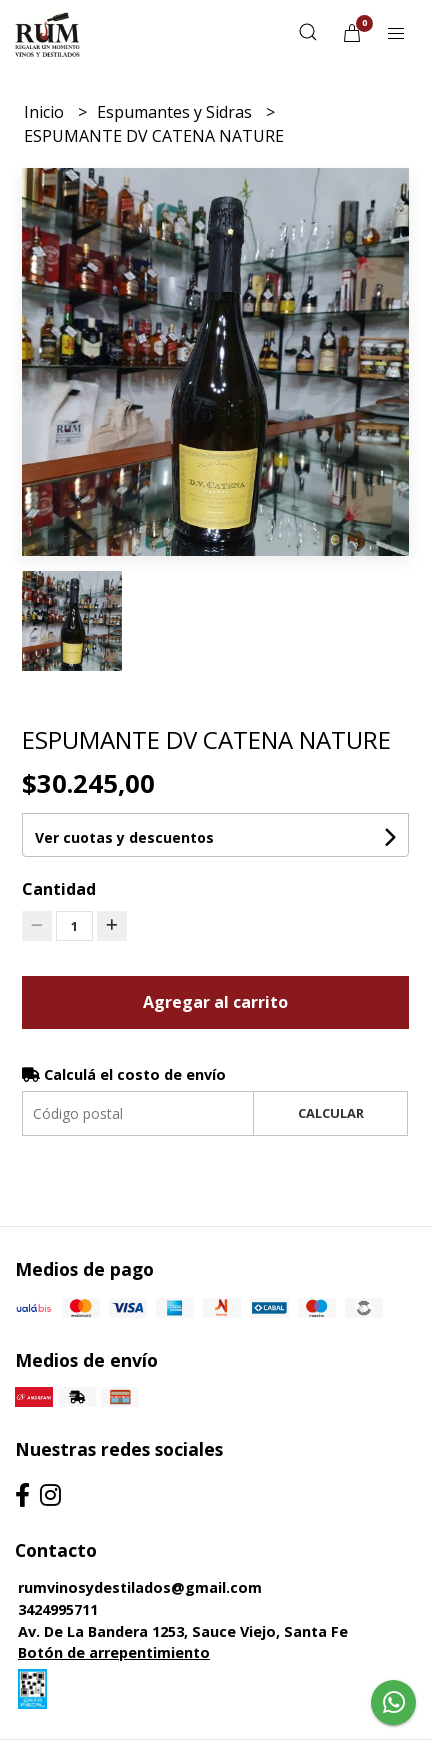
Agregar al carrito (215, 1002)
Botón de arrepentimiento (114, 1652)
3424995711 (58, 1609)
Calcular (331, 1113)
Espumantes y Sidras (176, 112)
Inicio (46, 112)
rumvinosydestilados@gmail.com (140, 1587)
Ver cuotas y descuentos (124, 837)
